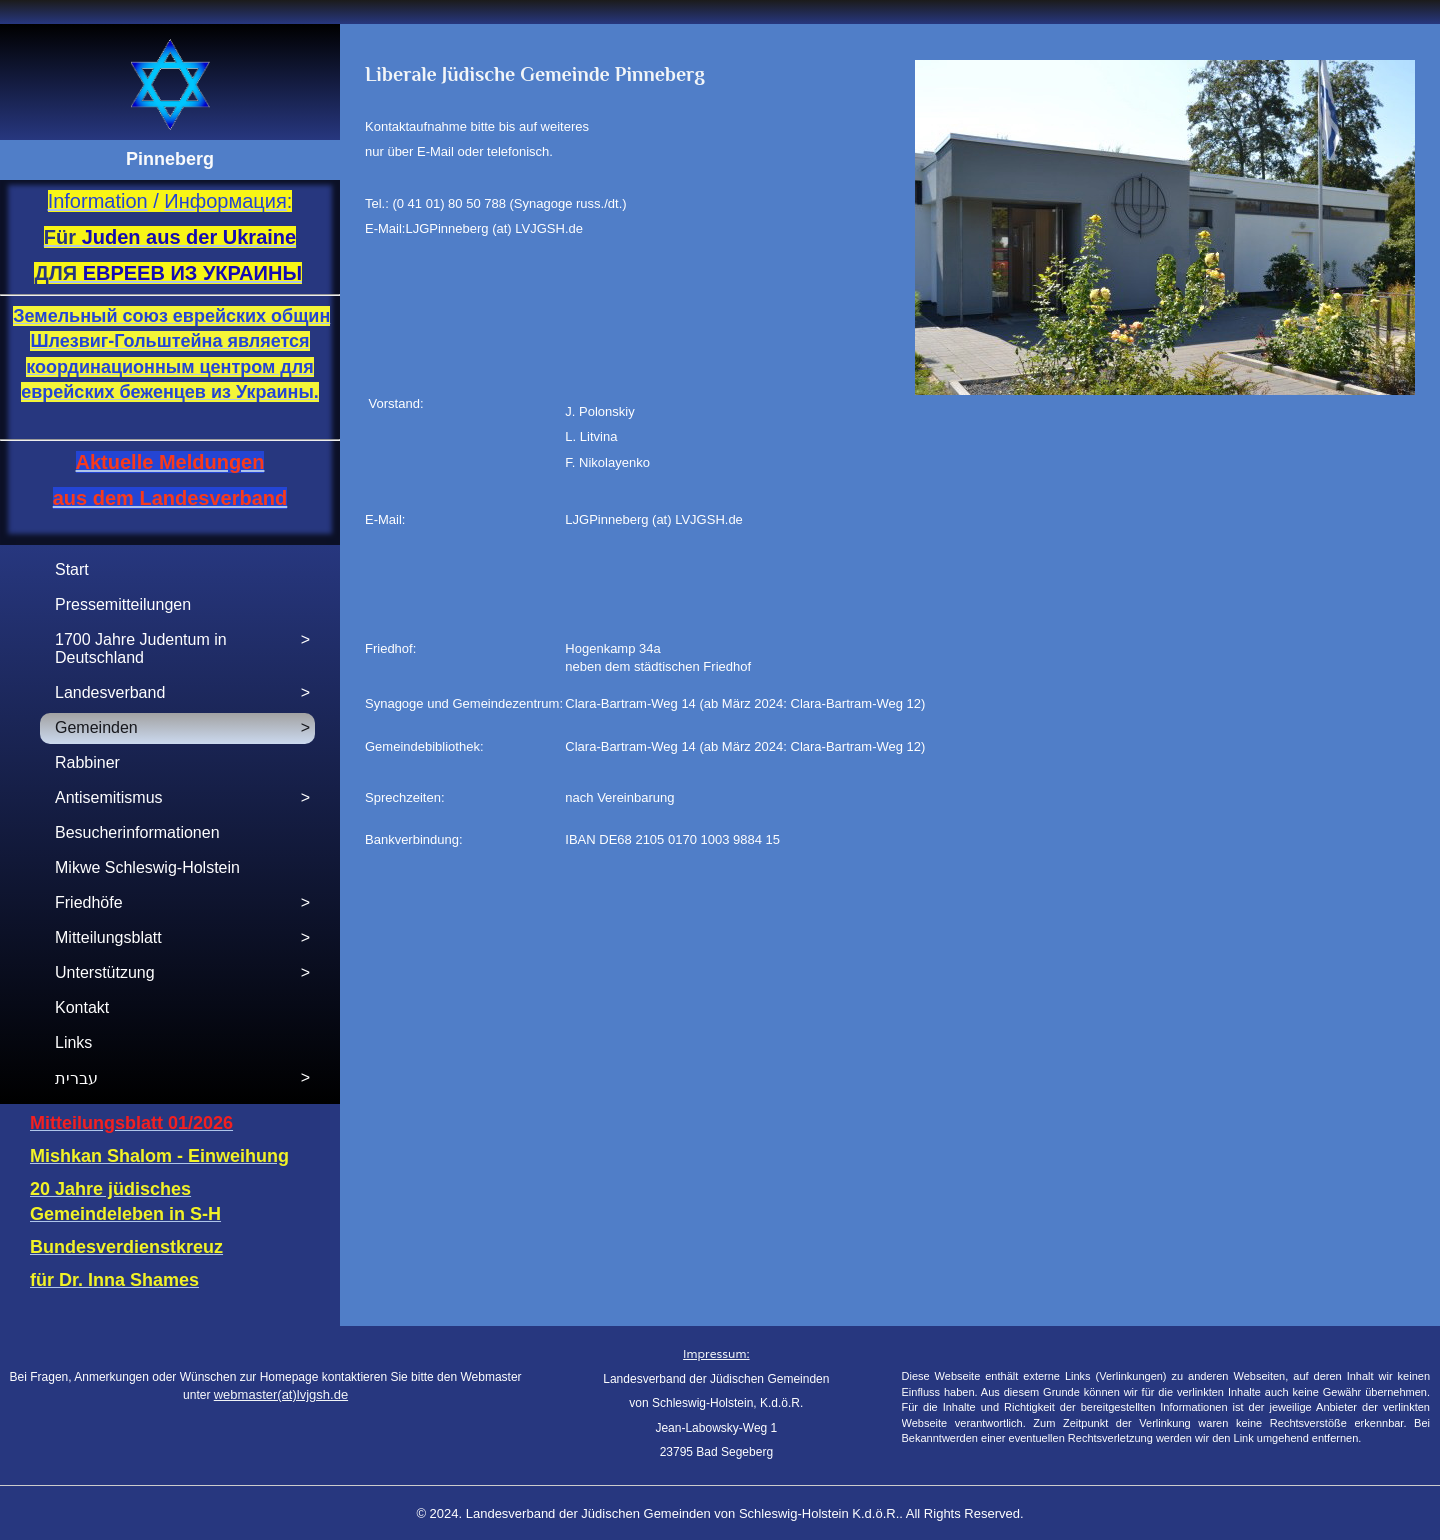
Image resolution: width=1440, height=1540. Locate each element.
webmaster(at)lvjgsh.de (281, 1394)
